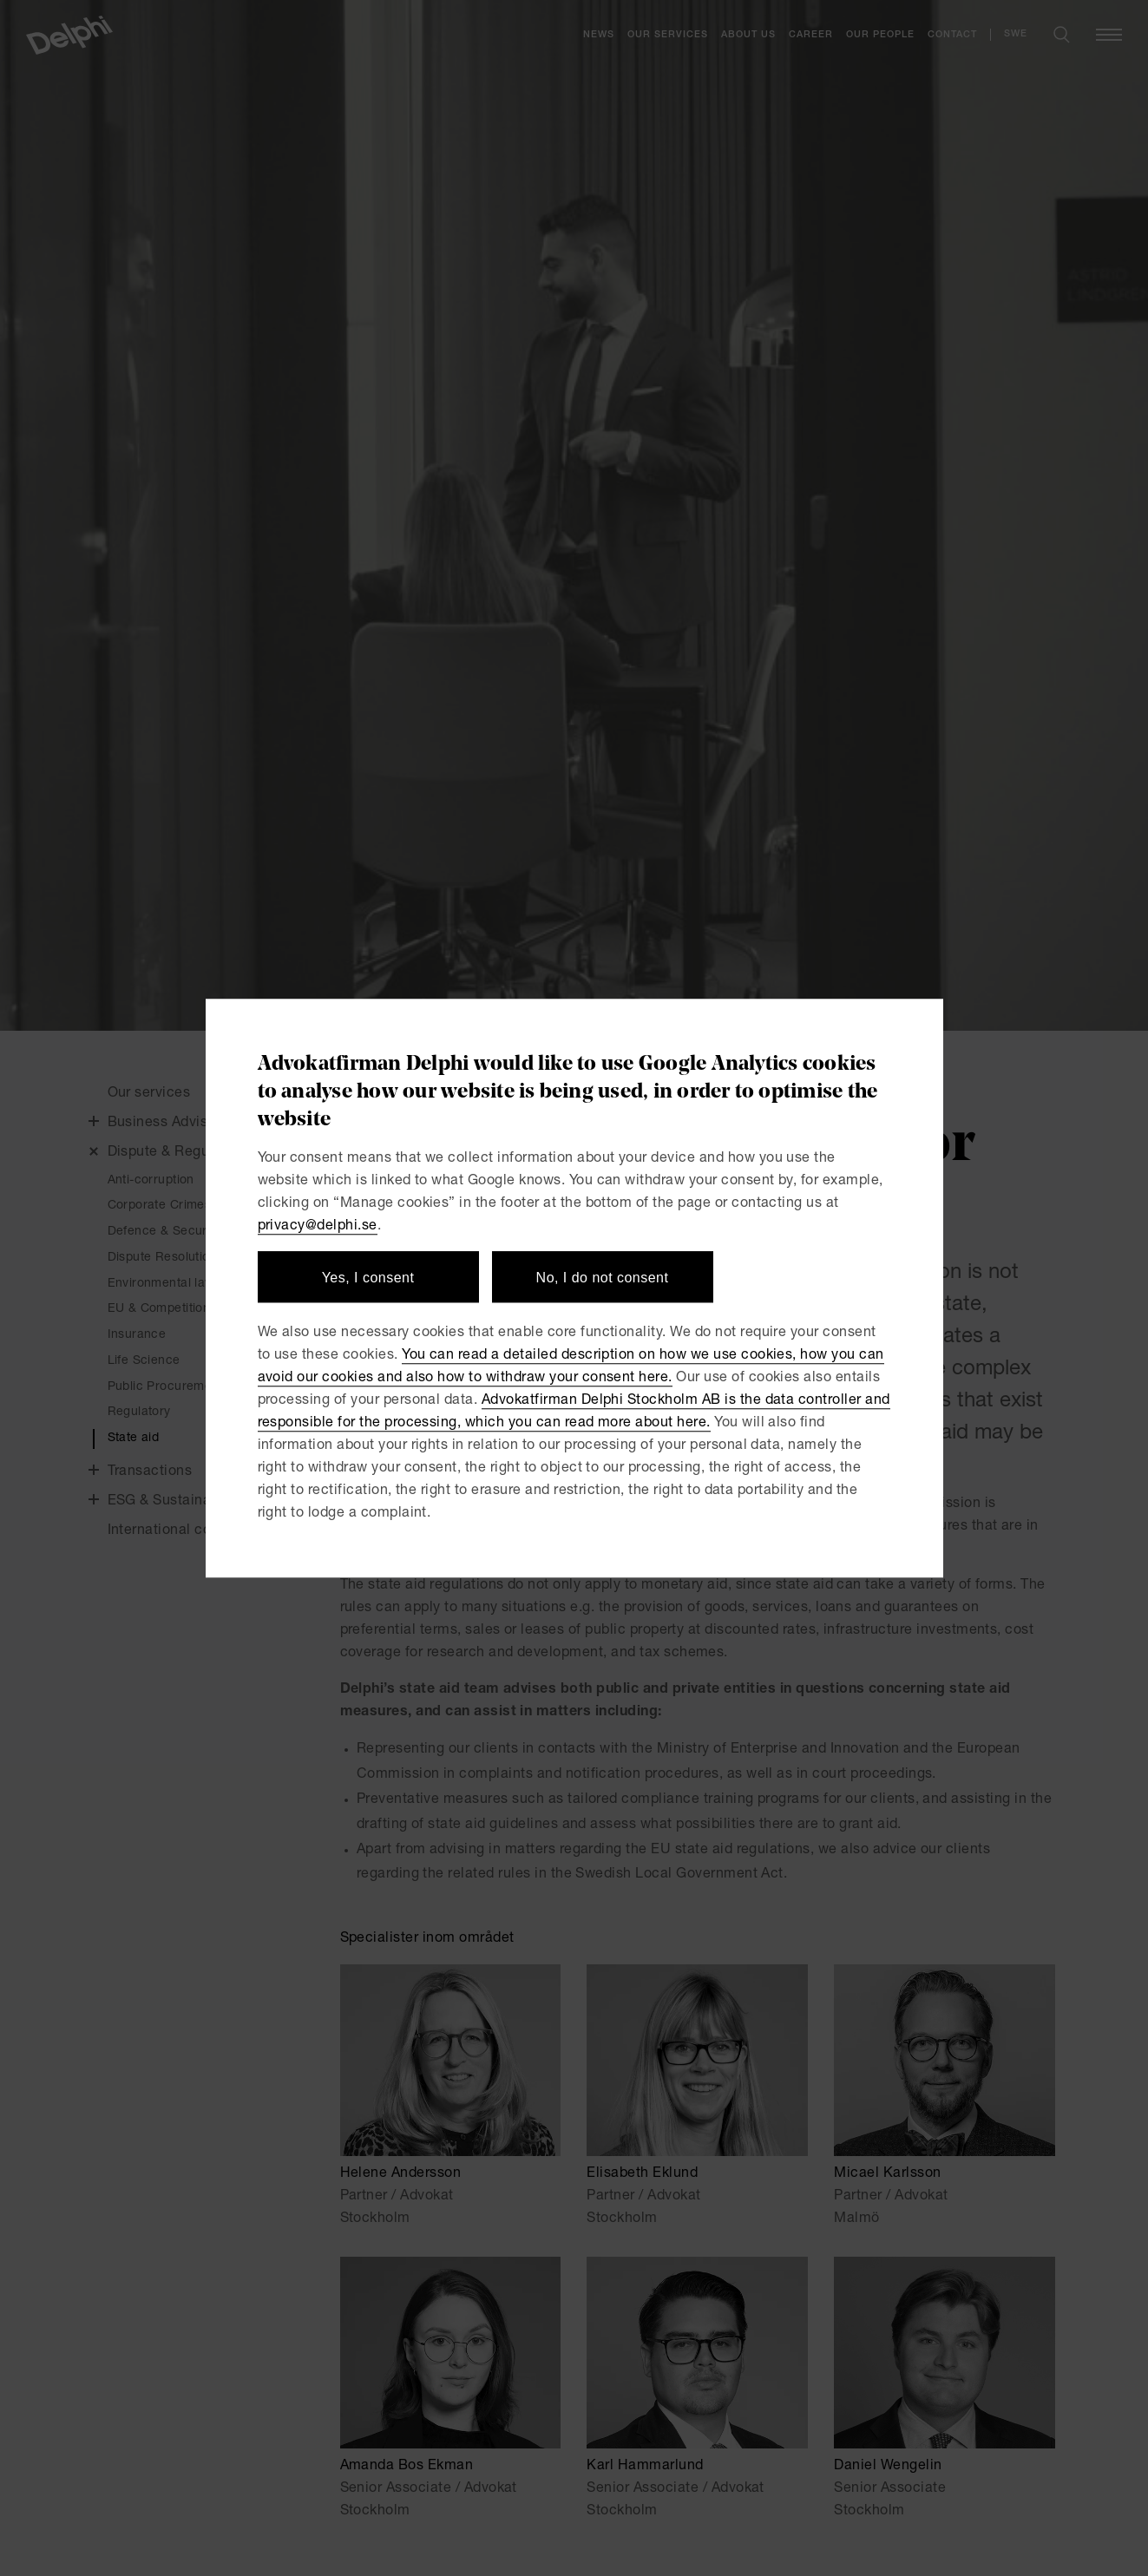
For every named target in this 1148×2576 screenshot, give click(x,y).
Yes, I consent (368, 1277)
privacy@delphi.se (317, 1227)
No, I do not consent (602, 1277)
